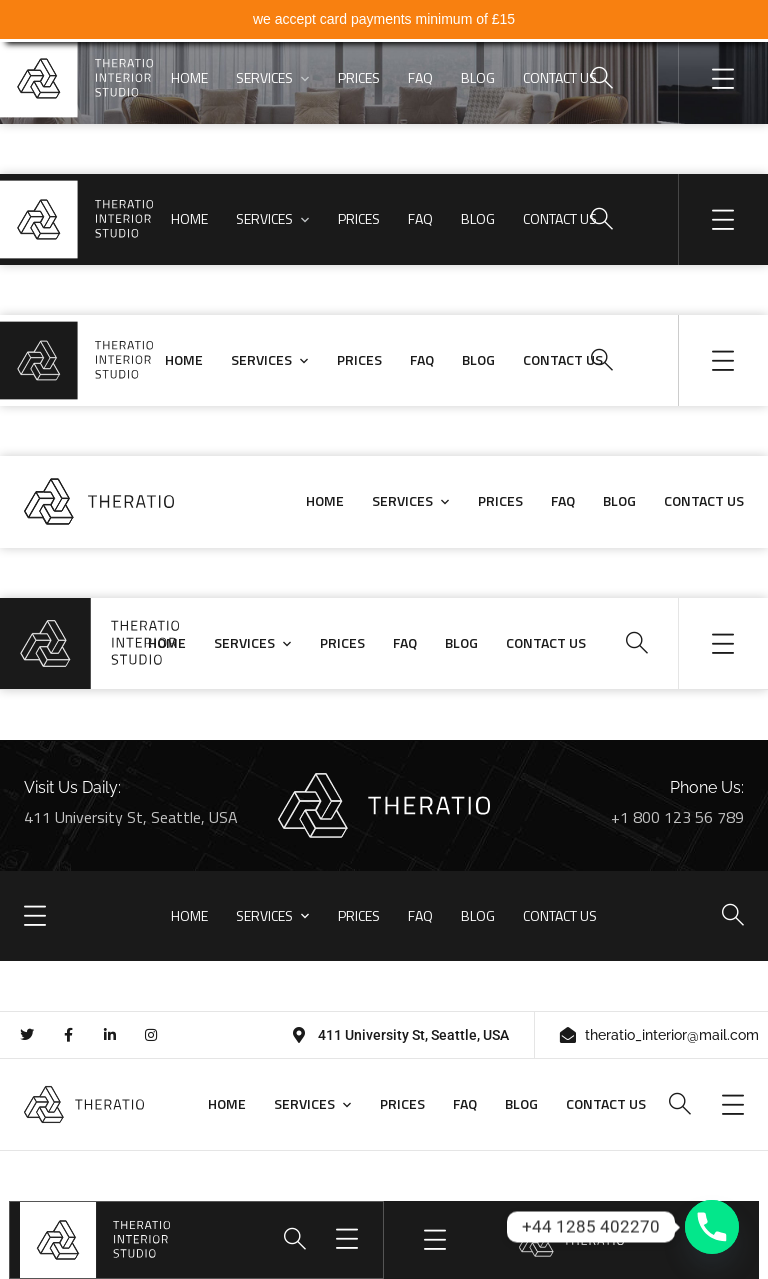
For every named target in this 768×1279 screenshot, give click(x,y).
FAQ (420, 77)
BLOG (478, 77)
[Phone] (712, 1227)
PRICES (359, 77)
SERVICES (264, 77)
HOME (189, 77)
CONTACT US (560, 77)
